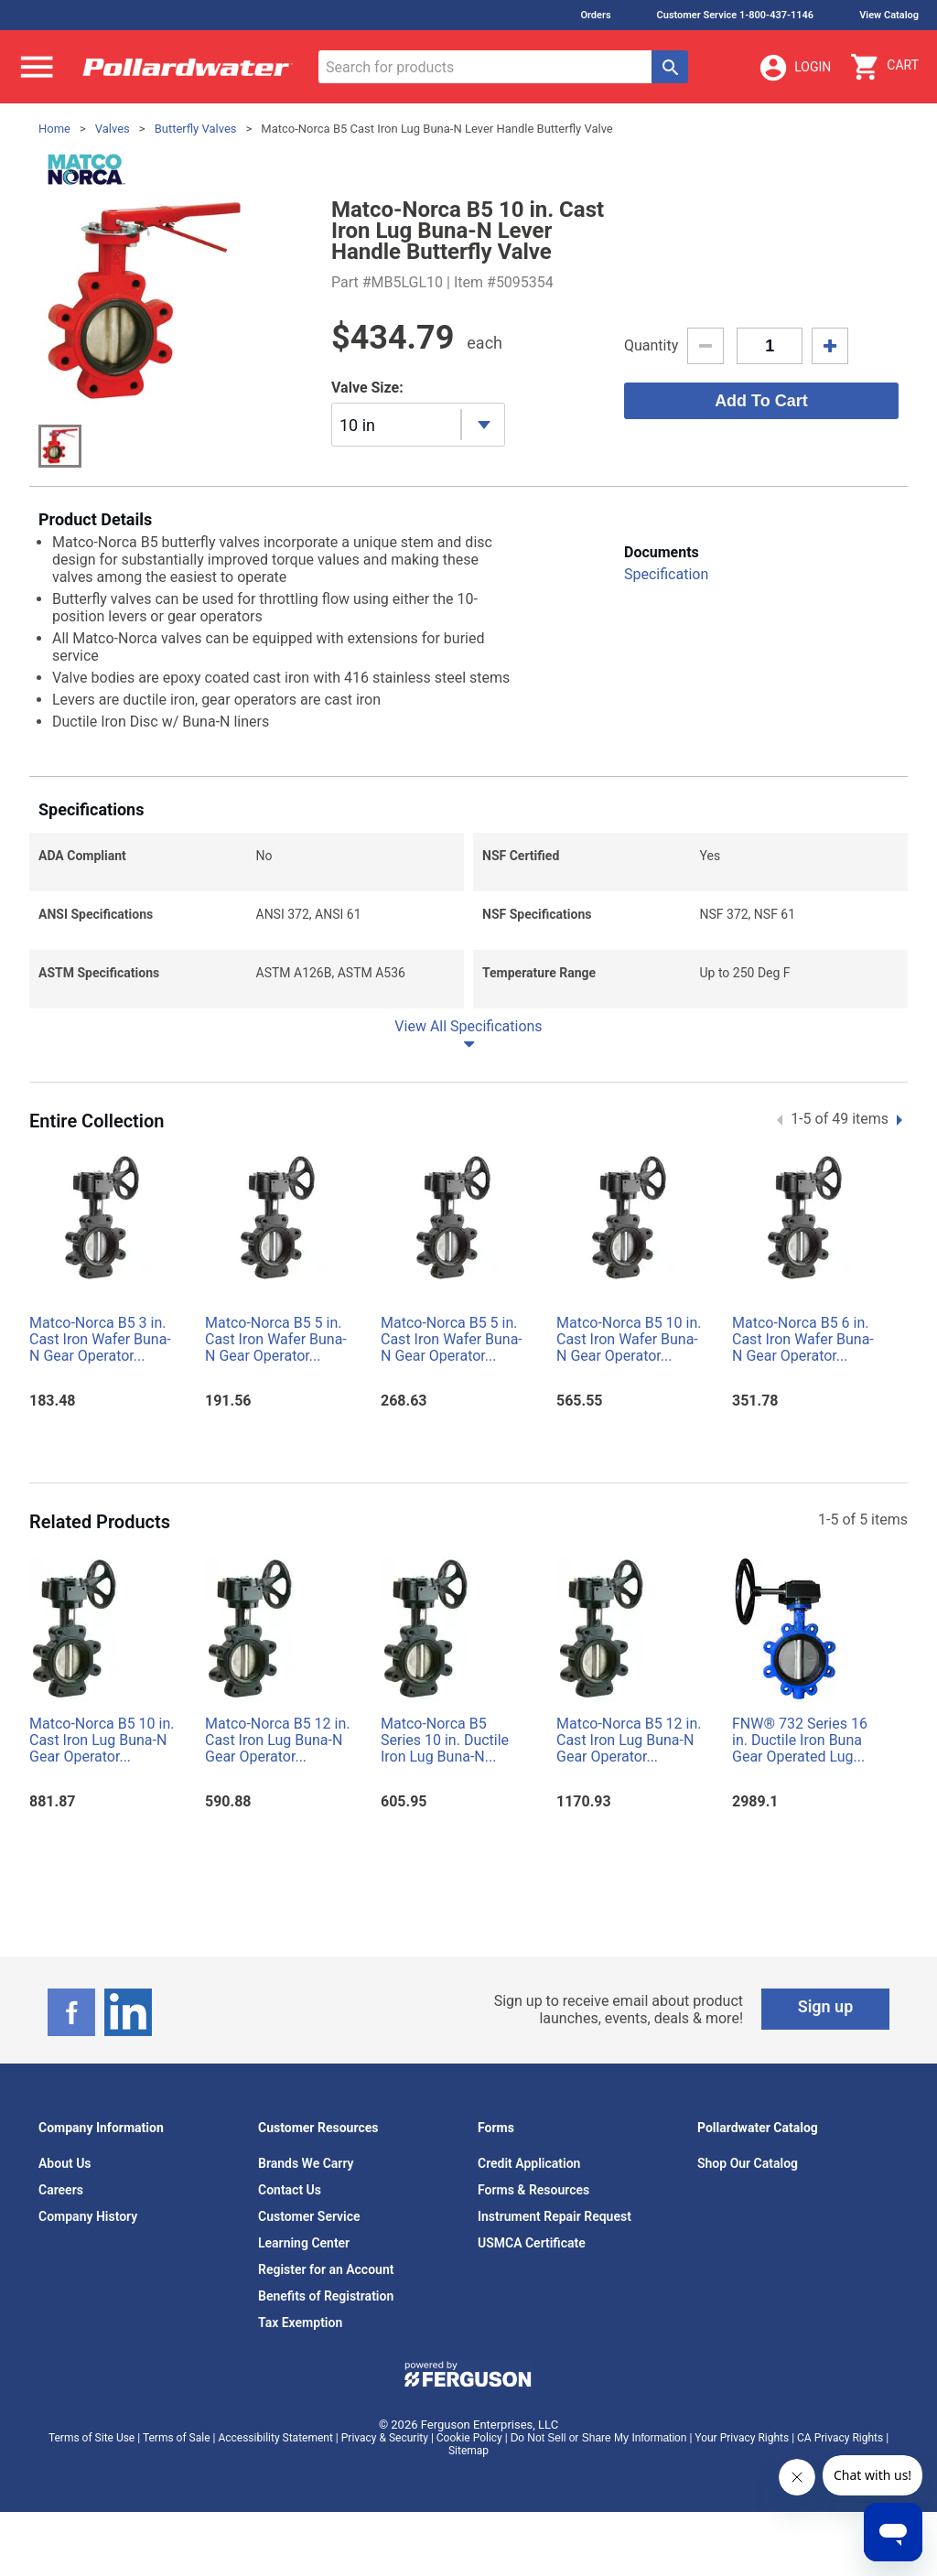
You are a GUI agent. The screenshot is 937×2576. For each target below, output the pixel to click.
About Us (65, 2163)
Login (794, 67)
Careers (60, 2190)
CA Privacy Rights (840, 2437)
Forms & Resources (533, 2190)
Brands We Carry (306, 2163)
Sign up (826, 2006)
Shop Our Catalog (747, 2163)
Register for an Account (325, 2269)
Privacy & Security (384, 2437)
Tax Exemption (300, 2322)
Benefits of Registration (325, 2296)
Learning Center (304, 2243)
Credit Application (529, 2163)
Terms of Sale (176, 2437)
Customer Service (309, 2216)
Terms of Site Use (91, 2437)
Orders (595, 15)
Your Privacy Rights (742, 2437)
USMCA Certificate (532, 2243)
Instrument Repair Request (554, 2216)
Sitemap (468, 2450)
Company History (87, 2216)
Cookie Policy (469, 2437)
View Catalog (889, 15)
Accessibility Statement (275, 2437)
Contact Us (289, 2190)
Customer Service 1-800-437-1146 (735, 15)
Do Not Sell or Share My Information (599, 2437)
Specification (666, 574)
